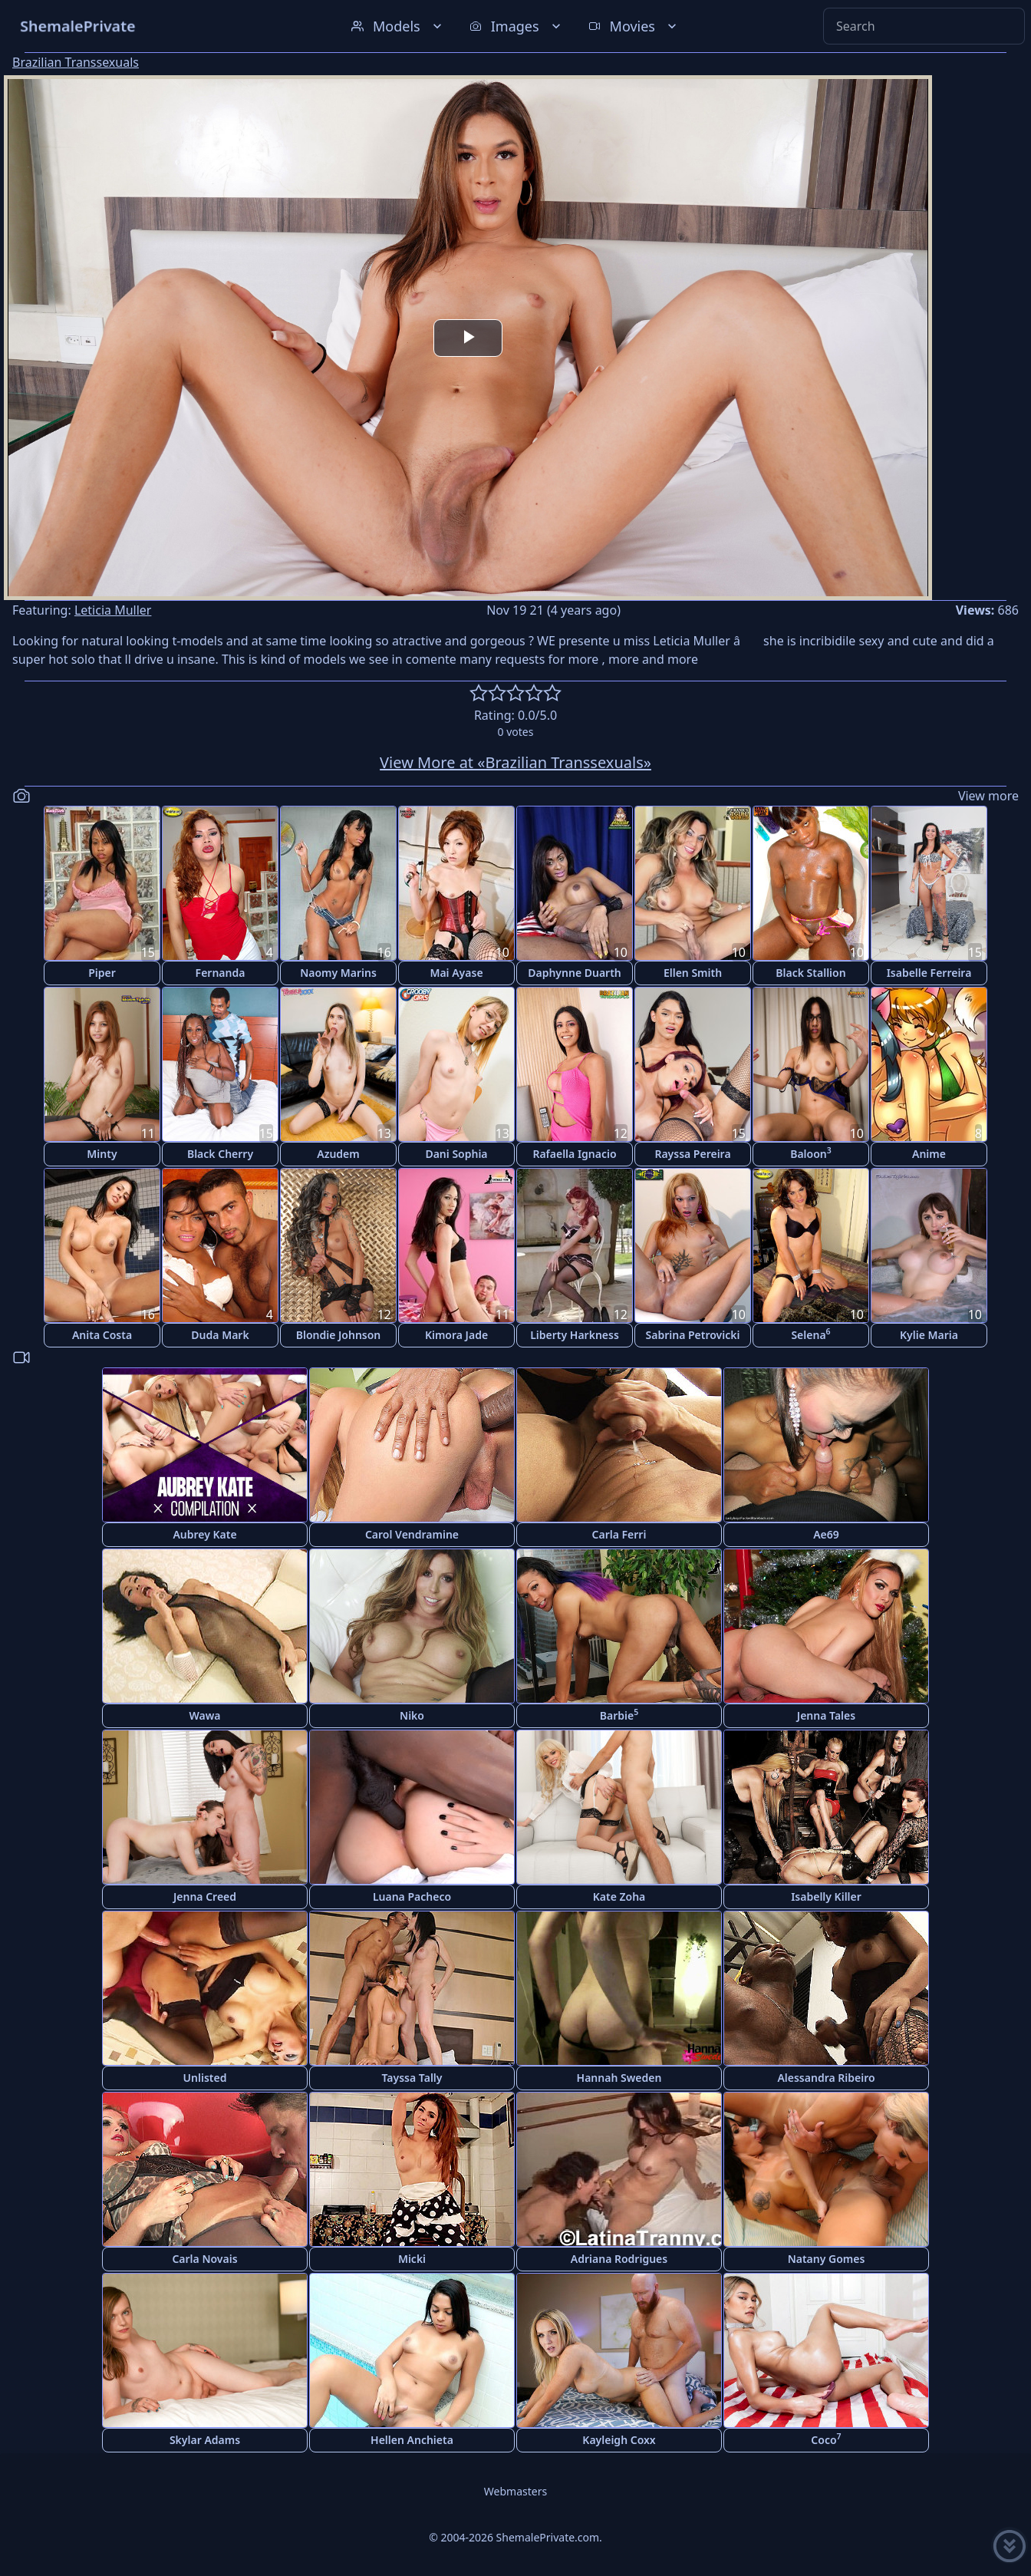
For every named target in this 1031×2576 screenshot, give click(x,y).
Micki (412, 2258)
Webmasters (515, 2491)
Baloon (811, 1153)
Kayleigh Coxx (618, 2440)
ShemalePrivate (78, 25)
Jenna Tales (826, 1715)
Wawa (204, 1715)
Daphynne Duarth (574, 972)
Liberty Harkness (574, 1335)
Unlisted (205, 2077)
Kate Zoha (619, 1896)
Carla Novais (204, 2258)
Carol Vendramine (412, 1534)
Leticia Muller (113, 610)
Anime (929, 1153)
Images (516, 26)
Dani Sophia (456, 1153)
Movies (634, 26)
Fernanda (220, 972)
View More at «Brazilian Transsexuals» (515, 762)
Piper (102, 972)
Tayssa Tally (412, 2077)
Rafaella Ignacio (574, 1153)
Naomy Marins (338, 972)
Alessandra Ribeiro (826, 2077)
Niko (412, 1715)
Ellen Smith (693, 972)
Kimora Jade (456, 1335)
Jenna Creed (204, 1896)
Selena (810, 1334)
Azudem (338, 1153)
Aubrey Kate (204, 1534)
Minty (102, 1153)
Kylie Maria (929, 1335)
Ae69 (826, 1534)
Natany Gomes (826, 2258)
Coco (826, 2439)
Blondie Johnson (338, 1335)
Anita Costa (102, 1335)
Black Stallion (810, 972)
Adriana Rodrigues (619, 2258)
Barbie (619, 1715)
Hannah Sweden (619, 2077)
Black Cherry (220, 1153)
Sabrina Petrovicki (693, 1335)
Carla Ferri (619, 1534)
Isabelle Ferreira (929, 972)
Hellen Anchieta (412, 2440)
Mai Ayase (456, 972)
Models (398, 26)
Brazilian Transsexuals (75, 62)
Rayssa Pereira (692, 1153)
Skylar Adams (205, 2440)
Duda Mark (220, 1335)
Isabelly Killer (826, 1896)
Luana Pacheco (412, 1896)
